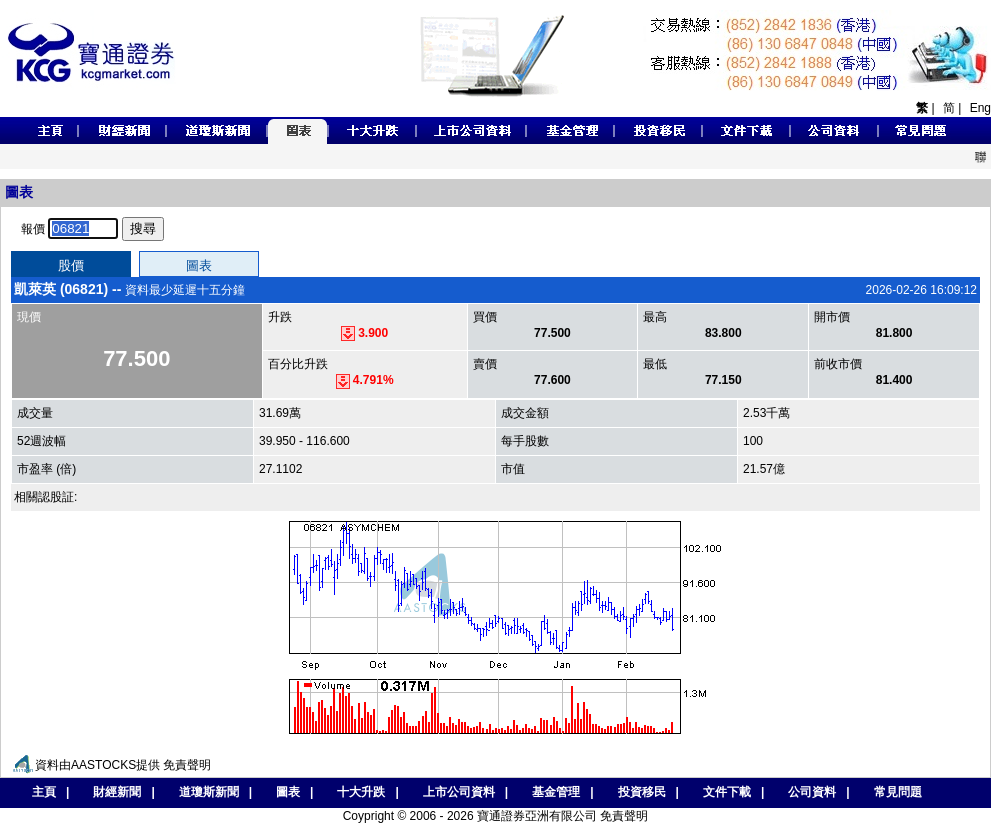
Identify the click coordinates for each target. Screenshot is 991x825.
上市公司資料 (459, 792)
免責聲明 (187, 765)
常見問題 (898, 792)
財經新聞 (117, 792)
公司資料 (812, 792)
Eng (980, 108)
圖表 (288, 792)
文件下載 (727, 792)
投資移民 (642, 792)
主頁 (39, 792)
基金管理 (556, 792)
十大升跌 (361, 792)
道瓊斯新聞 (209, 792)
